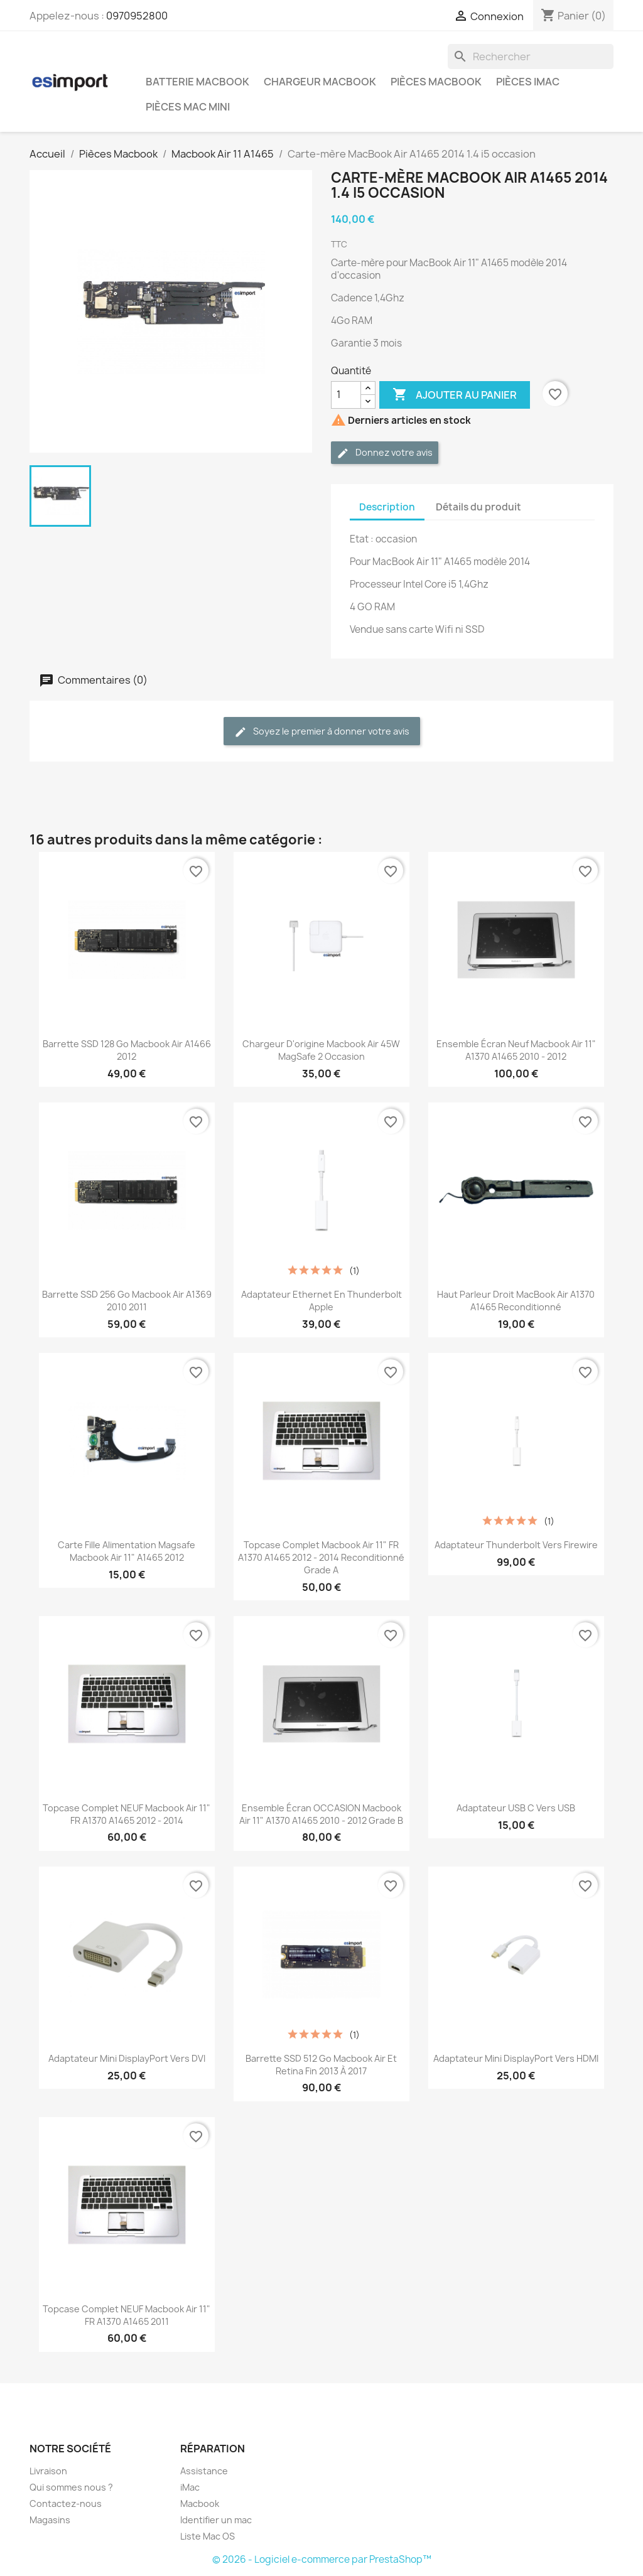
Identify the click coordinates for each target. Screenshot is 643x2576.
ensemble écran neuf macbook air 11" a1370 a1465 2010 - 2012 (516, 1050)
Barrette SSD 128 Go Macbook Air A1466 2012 (127, 1050)
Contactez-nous (66, 2503)
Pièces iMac (527, 82)
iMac (190, 2487)
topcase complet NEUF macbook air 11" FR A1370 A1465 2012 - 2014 (126, 1814)
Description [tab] (387, 507)
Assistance (204, 2471)
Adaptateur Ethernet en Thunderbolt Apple (321, 1300)
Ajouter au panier (454, 395)
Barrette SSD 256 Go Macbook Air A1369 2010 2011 (127, 1300)
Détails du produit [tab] (478, 507)
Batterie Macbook (197, 82)
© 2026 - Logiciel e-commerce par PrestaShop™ (321, 2559)
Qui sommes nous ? (71, 2487)
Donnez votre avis (385, 453)
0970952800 (137, 16)
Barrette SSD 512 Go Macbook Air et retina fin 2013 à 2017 (321, 2064)
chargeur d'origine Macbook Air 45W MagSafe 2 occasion (321, 1050)
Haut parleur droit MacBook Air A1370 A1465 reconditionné (516, 1300)
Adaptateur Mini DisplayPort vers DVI (126, 2058)
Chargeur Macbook (320, 82)
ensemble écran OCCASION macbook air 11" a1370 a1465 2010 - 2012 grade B (321, 1814)
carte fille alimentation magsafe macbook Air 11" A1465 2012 (126, 1551)
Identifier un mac (216, 2520)
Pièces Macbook (436, 82)
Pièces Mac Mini (188, 107)
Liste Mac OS (207, 2536)
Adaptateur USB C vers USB (516, 1808)
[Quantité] (346, 395)
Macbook (199, 2503)
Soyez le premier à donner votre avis (321, 731)
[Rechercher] (530, 56)
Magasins (50, 2520)
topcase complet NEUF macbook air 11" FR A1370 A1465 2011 (126, 2315)
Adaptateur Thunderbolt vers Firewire (516, 1545)
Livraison (48, 2471)
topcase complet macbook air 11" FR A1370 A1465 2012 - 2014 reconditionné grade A (321, 1557)
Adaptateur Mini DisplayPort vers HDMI (515, 2058)
